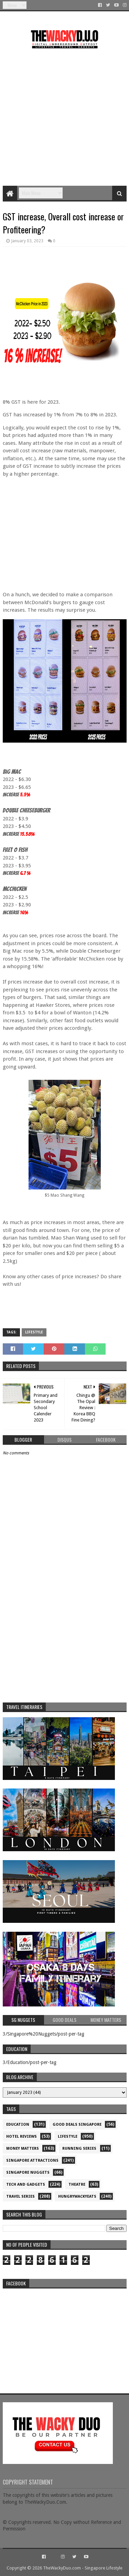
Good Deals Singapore (77, 2124)
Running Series (79, 2148)
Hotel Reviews (21, 2136)
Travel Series (20, 2196)
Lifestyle (34, 1332)
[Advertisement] (64, 114)
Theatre (76, 2184)
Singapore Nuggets (28, 2172)
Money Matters (22, 2148)
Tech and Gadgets (25, 2184)
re (65, 2335)
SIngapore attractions (32, 2160)
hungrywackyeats (77, 2196)
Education (17, 2124)
